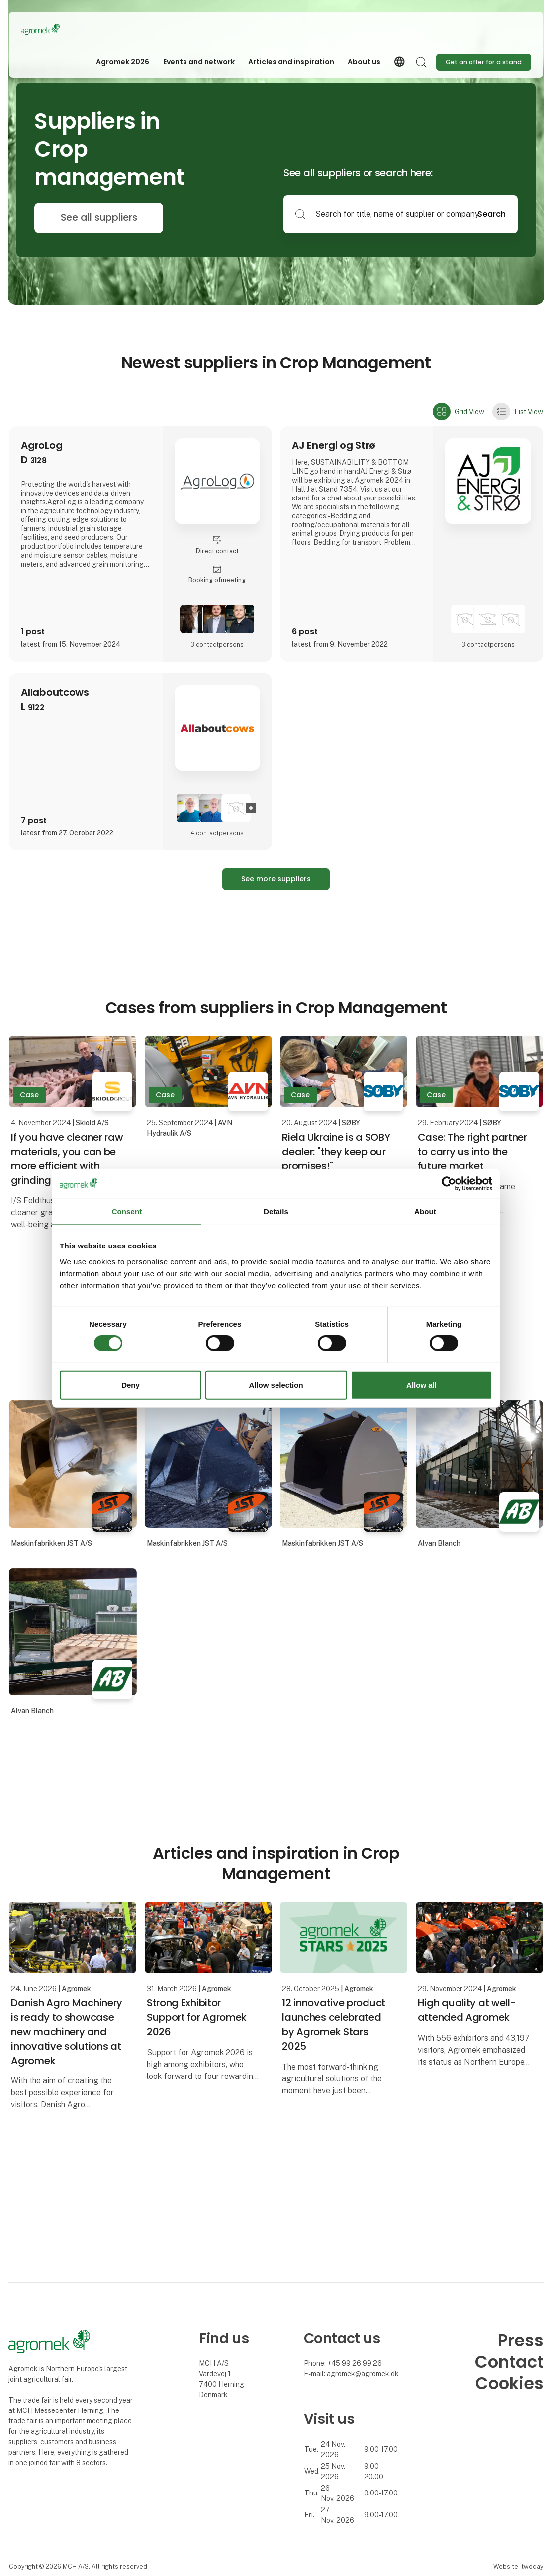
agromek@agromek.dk (363, 2374)
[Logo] (60, 29)
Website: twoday (518, 2566)
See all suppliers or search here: (358, 173)
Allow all (421, 1385)
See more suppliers (276, 879)
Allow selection (276, 1385)
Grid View (458, 411)
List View (517, 411)
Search (491, 214)
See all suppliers (99, 217)
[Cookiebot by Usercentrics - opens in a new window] (448, 1183)
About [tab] (425, 1211)
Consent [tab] (127, 1211)
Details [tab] (276, 1211)
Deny (130, 1385)
